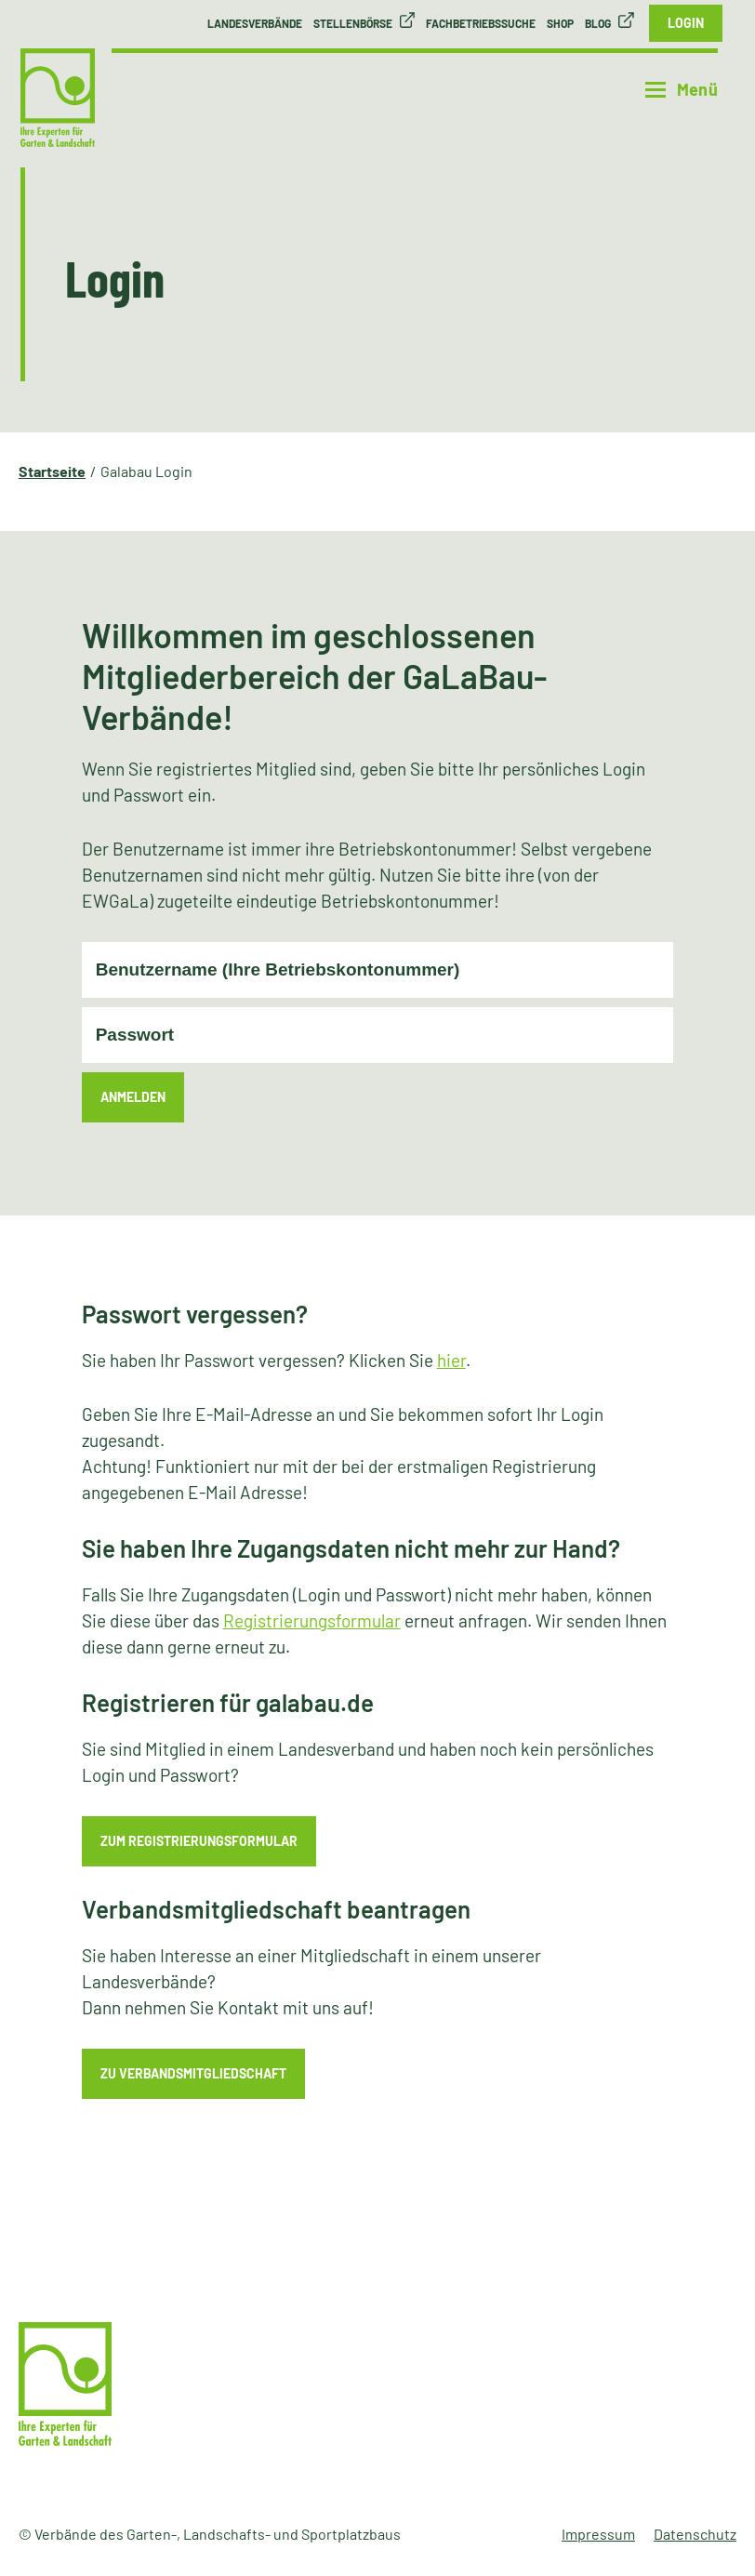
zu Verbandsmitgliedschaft (193, 2073)
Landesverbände (254, 23)
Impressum (598, 2534)
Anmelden (133, 1097)
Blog (598, 23)
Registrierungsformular (312, 1620)
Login (686, 23)
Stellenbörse (352, 23)
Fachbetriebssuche (481, 23)
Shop (560, 23)
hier (451, 1360)
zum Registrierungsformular (199, 1841)
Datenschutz (695, 2534)
